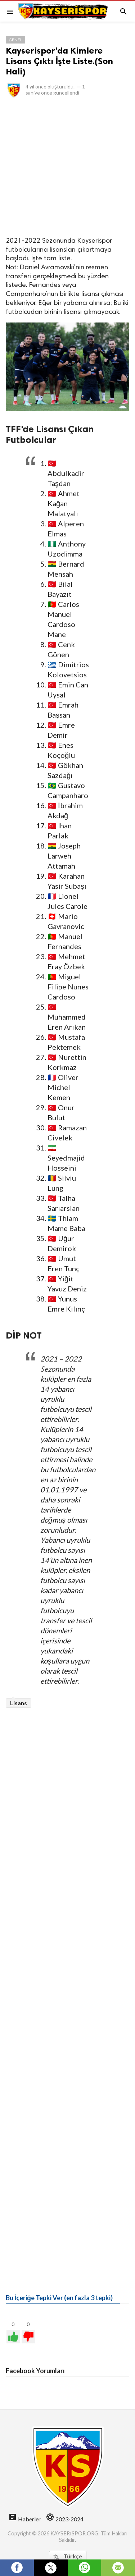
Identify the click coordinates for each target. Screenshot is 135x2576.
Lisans (18, 1702)
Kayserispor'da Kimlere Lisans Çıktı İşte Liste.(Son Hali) (59, 61)
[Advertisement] (67, 166)
